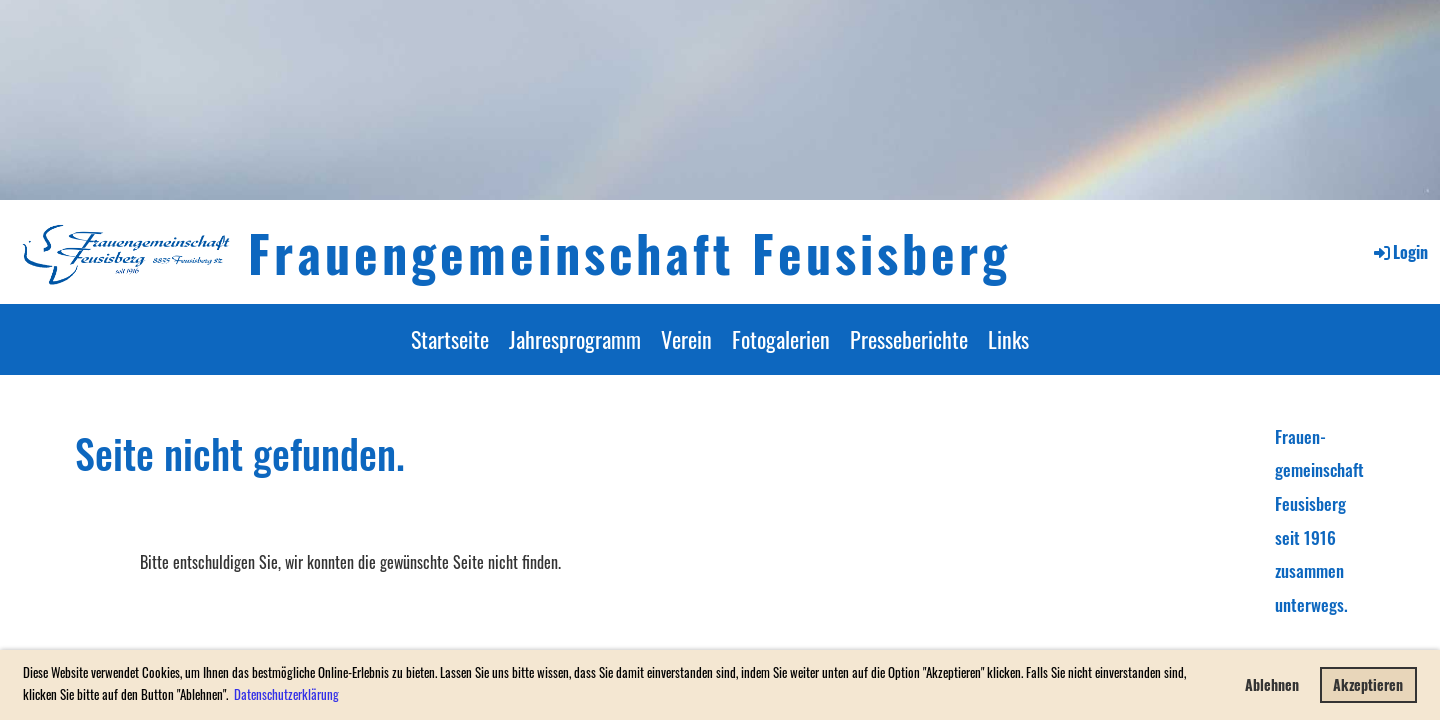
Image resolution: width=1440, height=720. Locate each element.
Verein (686, 339)
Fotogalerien (781, 339)
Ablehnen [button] (1272, 684)
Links (1008, 339)
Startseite (450, 339)
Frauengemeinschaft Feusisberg (629, 252)
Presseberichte (909, 339)
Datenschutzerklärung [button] (286, 694)
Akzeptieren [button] (1368, 684)
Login (1399, 252)
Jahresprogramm (575, 339)
